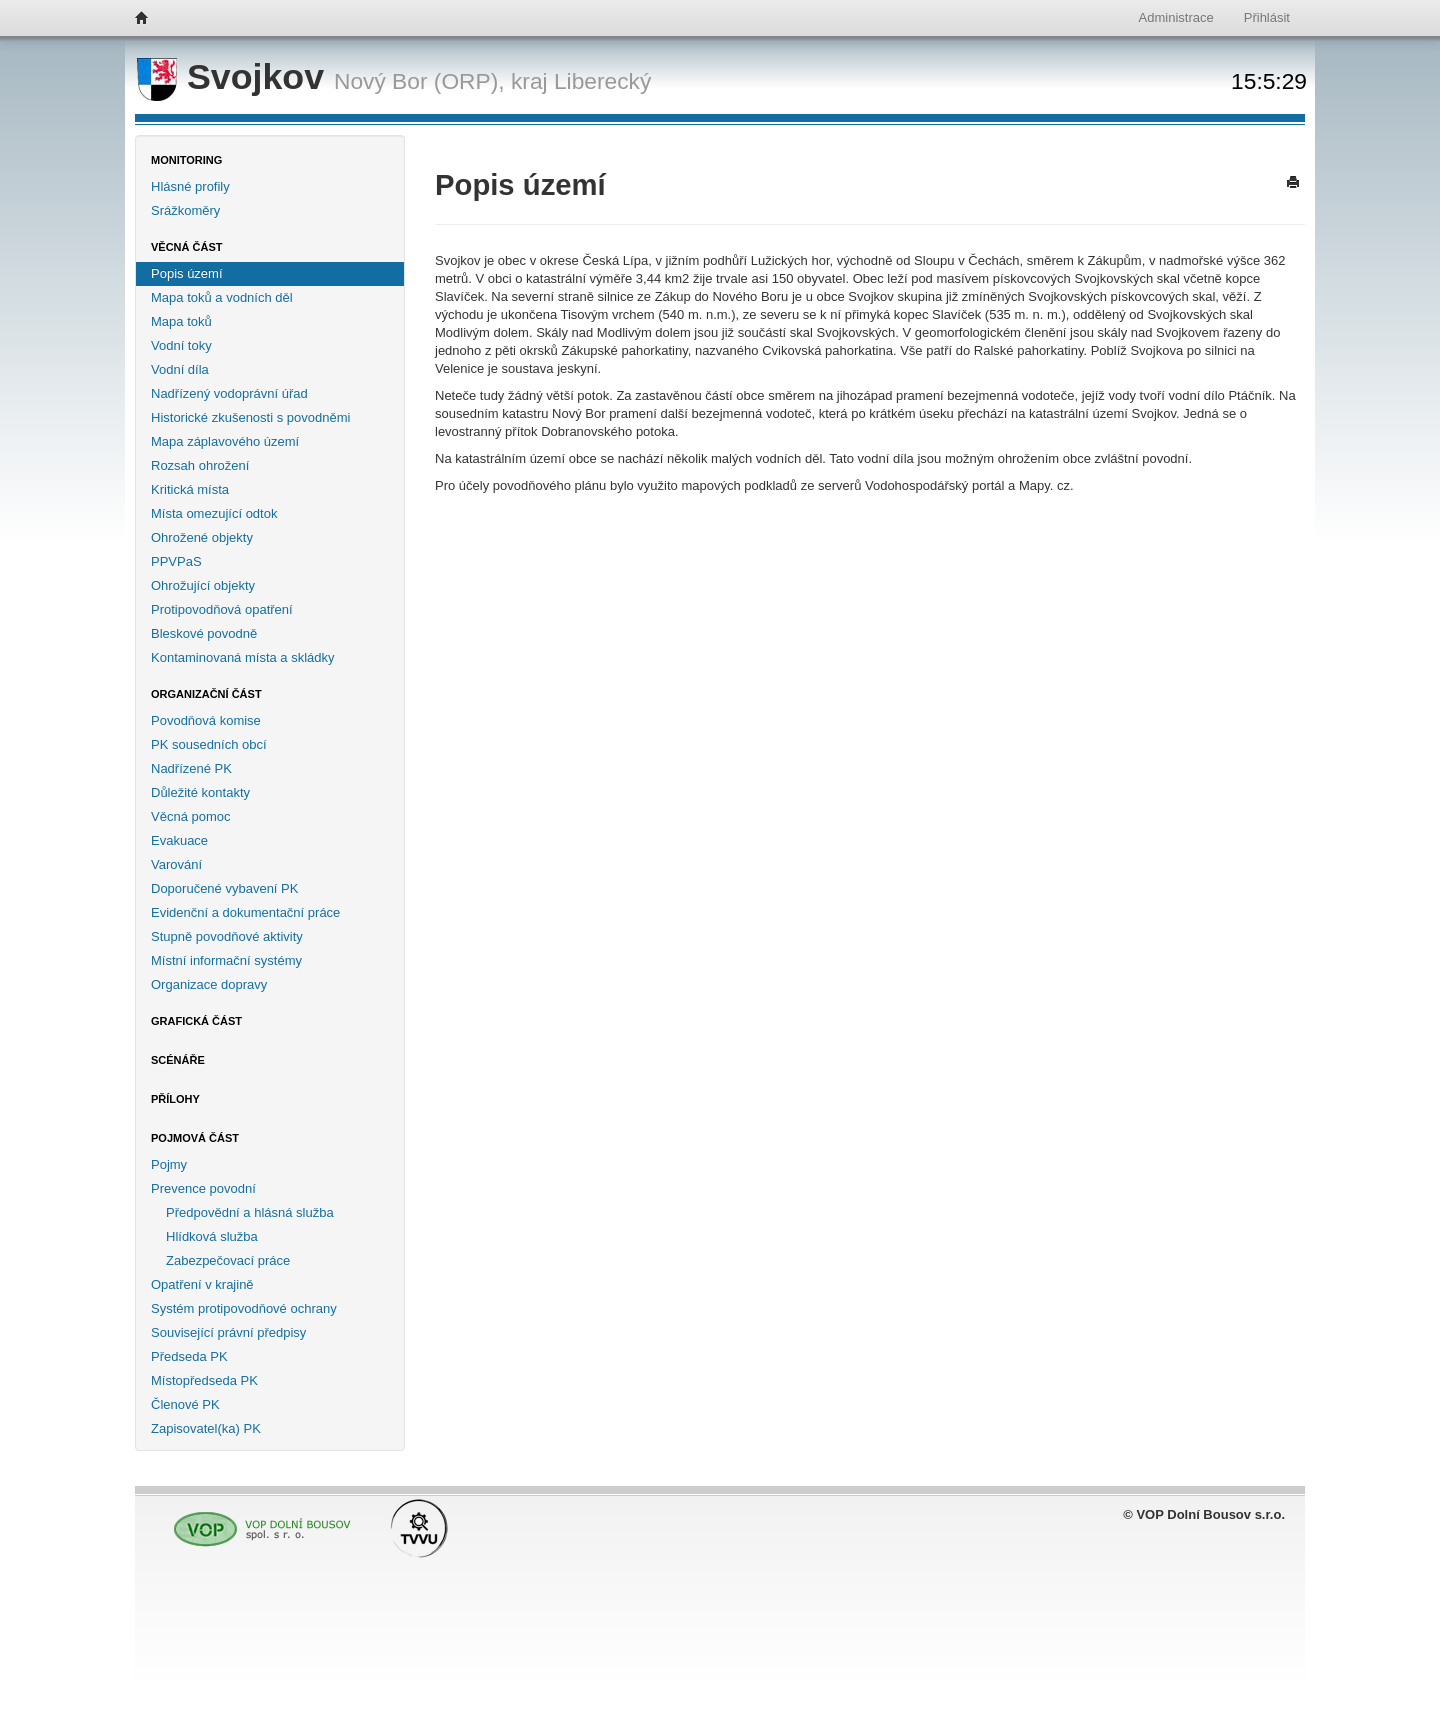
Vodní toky (181, 345)
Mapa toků (181, 321)
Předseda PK (189, 1356)
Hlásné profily (190, 186)
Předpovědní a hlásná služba (250, 1212)
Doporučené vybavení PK (224, 888)
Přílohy (175, 1099)
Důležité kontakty (200, 792)
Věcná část (187, 247)
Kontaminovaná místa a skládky (243, 657)
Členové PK (185, 1404)
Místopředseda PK (204, 1380)
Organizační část (206, 694)
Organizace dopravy (209, 984)
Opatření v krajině (202, 1284)
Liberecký (602, 81)
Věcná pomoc (191, 816)
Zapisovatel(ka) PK (206, 1428)
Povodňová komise (206, 720)
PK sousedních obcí (209, 744)
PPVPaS (176, 561)
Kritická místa (190, 489)
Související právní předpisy (228, 1332)
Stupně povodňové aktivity (227, 936)
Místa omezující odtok (214, 513)
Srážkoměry (185, 210)
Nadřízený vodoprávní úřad (229, 393)
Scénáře (178, 1060)
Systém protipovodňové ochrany (244, 1308)
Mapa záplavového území (225, 441)
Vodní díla (180, 369)
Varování (176, 864)
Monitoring (186, 160)
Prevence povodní (203, 1188)
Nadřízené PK (191, 768)
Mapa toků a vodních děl (222, 297)
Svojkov (235, 77)
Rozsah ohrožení (200, 465)
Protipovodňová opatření (222, 609)
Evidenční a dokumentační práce (245, 912)
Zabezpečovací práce (228, 1260)
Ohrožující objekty (203, 585)
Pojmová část (195, 1138)
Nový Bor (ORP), (419, 81)
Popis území (187, 273)
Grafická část (196, 1021)
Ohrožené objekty (202, 537)
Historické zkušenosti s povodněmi (250, 417)
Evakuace (179, 840)
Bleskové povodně (204, 633)
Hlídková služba (212, 1236)
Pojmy (169, 1164)
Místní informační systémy (226, 960)
